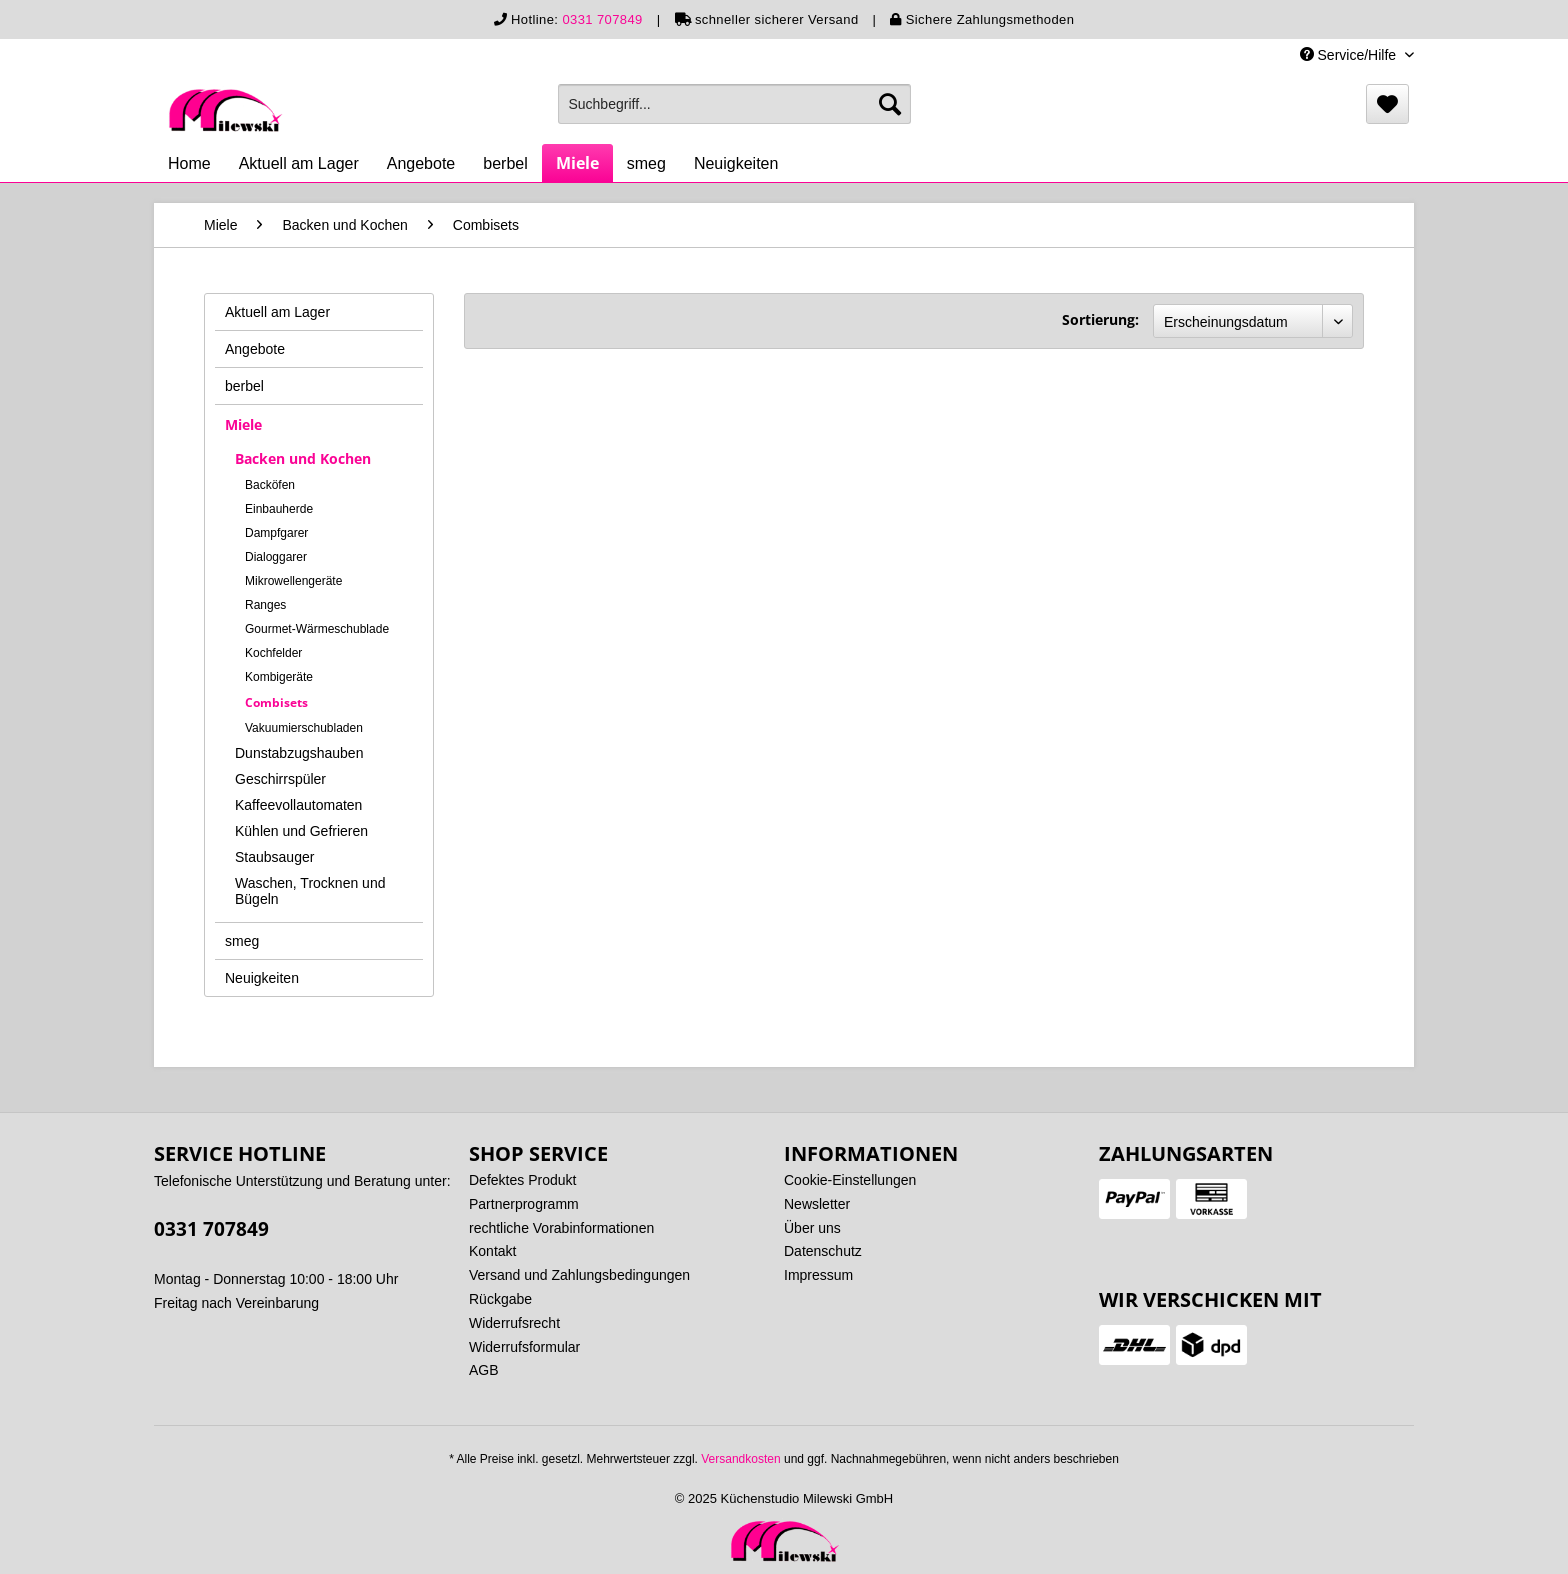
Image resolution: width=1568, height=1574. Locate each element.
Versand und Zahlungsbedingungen (579, 1275)
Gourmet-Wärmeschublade (317, 629)
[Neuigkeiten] (736, 164)
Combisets (276, 702)
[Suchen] (890, 104)
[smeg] (646, 164)
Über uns (812, 1228)
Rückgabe (500, 1299)
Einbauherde (279, 509)
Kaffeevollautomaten (298, 805)
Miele (243, 424)
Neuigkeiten (262, 978)
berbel (244, 386)
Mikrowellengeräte (293, 581)
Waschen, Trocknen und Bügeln (310, 891)
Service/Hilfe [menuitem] (1350, 55)
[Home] (189, 164)
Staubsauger (274, 857)
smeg (242, 941)
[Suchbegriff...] (734, 104)
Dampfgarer (276, 533)
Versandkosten (740, 1459)
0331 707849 (602, 19)
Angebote (255, 349)
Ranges (265, 605)
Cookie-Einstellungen (850, 1180)
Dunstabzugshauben (299, 753)
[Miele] (577, 163)
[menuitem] (734, 104)
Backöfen (270, 485)
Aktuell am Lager (277, 312)
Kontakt (492, 1251)
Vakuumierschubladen (304, 728)
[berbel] (505, 164)
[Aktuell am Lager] (299, 164)
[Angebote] (421, 164)
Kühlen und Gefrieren (301, 831)
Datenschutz (823, 1251)
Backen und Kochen (303, 458)
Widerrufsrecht (514, 1323)
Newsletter (817, 1204)
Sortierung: (1100, 319)
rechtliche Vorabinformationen (561, 1228)
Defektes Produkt (522, 1180)
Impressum (818, 1275)
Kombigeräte (279, 677)
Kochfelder (273, 653)
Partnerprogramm (524, 1204)
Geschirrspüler (280, 779)
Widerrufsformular (524, 1347)
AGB (484, 1370)
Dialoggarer (276, 557)
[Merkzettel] (1387, 104)
